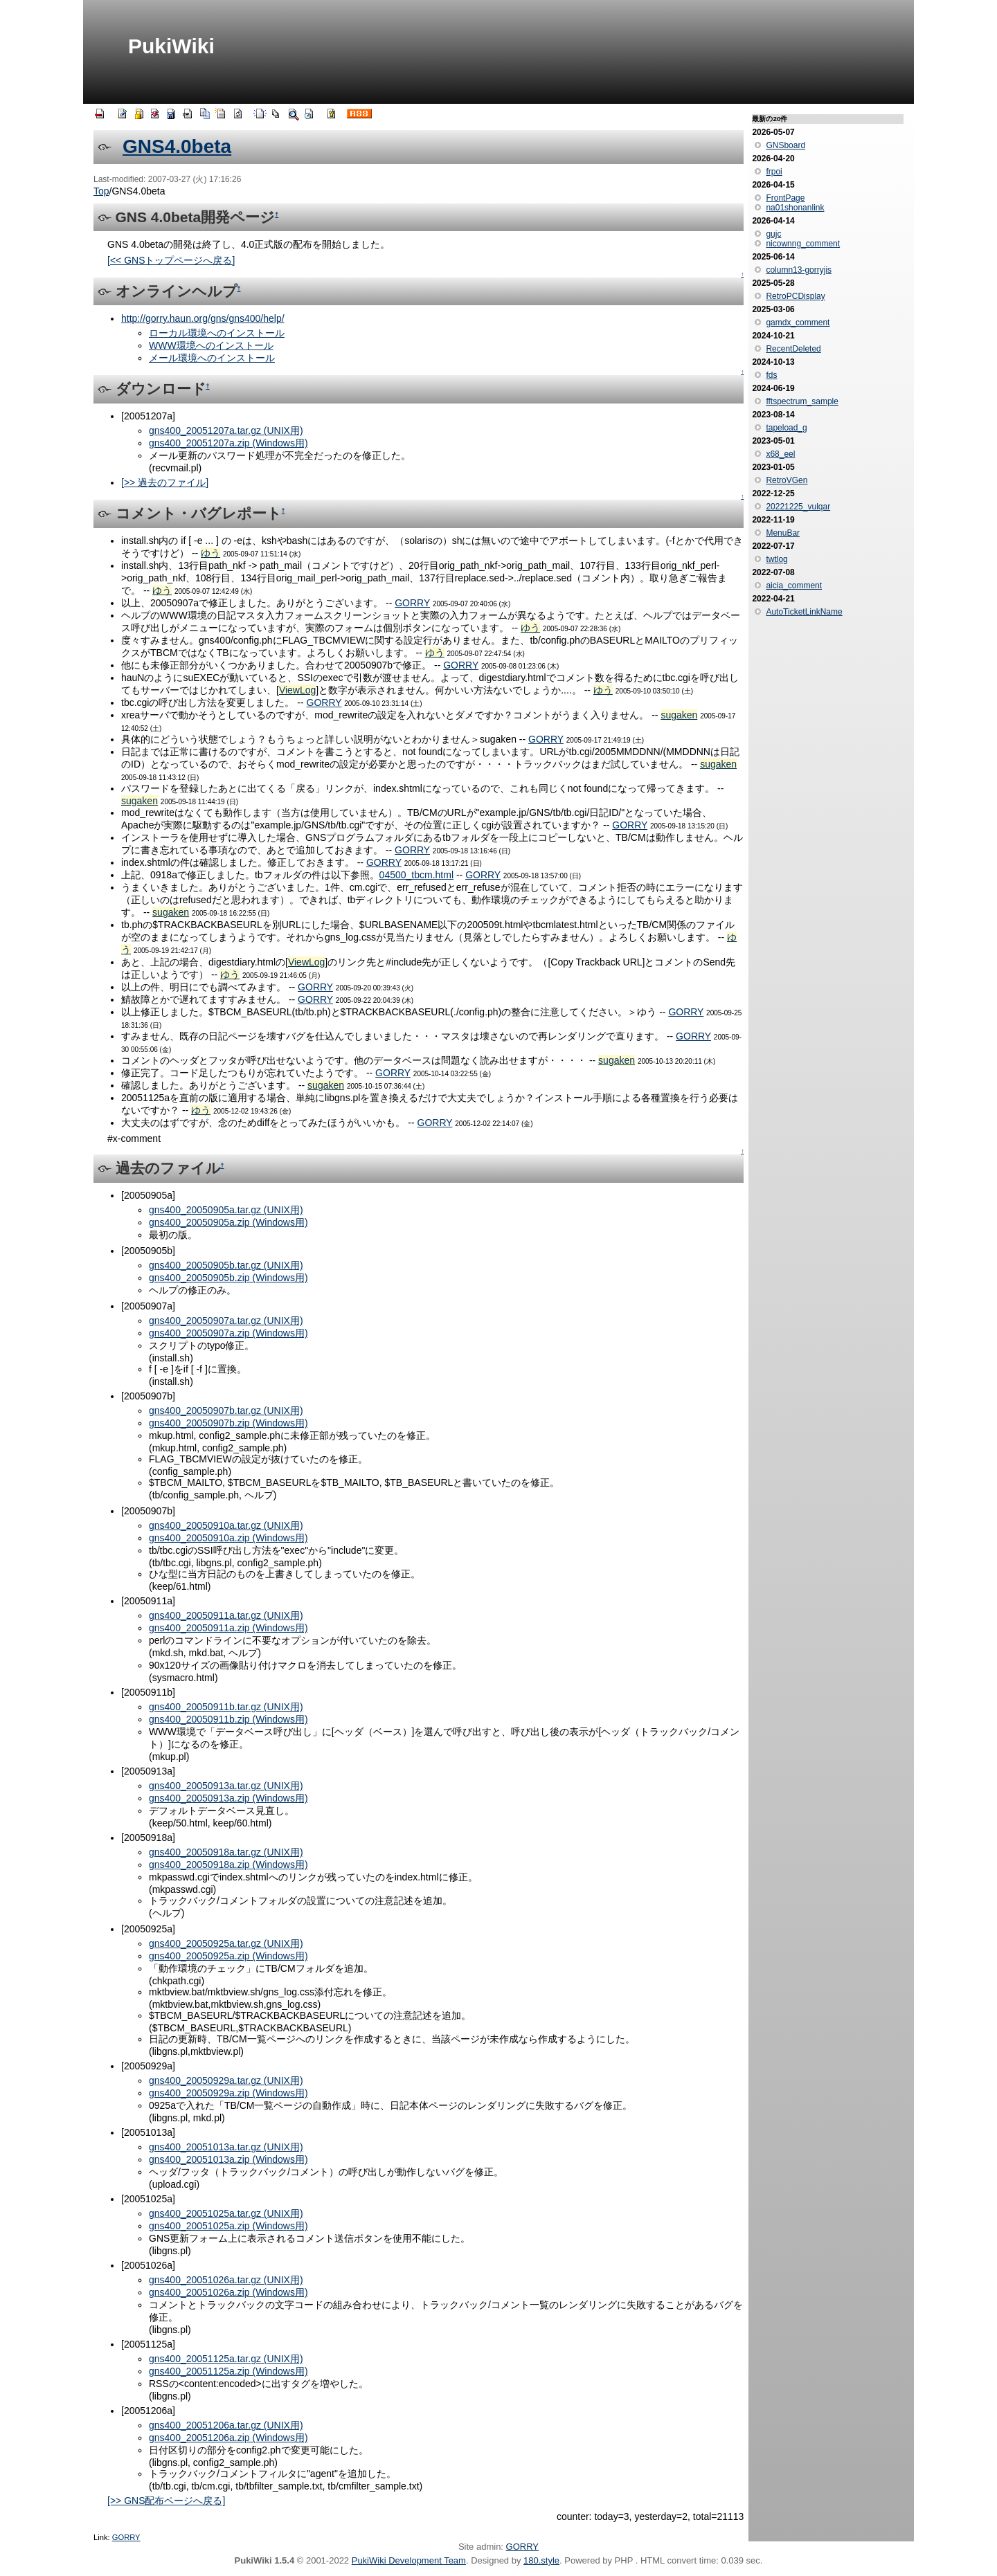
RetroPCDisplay (795, 296)
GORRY (412, 602)
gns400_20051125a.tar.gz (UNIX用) (226, 2358)
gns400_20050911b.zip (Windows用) (228, 1719)
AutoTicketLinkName (804, 612)
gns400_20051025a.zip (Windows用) (228, 2225)
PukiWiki (171, 46)
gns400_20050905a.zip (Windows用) (228, 1222)
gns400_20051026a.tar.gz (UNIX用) (226, 2279)
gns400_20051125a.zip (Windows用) (228, 2371)
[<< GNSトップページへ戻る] (171, 260)
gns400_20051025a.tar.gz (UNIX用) (226, 2213)
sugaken (679, 714)
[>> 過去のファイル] (164, 482)
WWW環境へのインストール (211, 345)
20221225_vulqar (798, 506)
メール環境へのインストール (212, 357)
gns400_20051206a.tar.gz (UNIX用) (226, 2425)
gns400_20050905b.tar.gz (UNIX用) (226, 1265)
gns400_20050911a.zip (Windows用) (228, 1627)
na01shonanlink (795, 207)
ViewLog (297, 690)
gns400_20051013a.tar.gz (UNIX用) (226, 2146)
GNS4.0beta (177, 146)
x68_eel (780, 454)
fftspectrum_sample (802, 401)
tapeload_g (786, 428)
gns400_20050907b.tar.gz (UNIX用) (226, 1410)
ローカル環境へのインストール (217, 332)
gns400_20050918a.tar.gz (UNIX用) (226, 1852)
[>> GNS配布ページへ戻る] (166, 2500)
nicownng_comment (803, 243)
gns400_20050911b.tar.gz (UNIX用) (226, 1706)
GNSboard (785, 145)
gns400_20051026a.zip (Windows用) (228, 2292)
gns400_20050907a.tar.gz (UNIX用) (226, 1320)
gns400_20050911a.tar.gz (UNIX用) (226, 1615)
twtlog (776, 559)
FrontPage (785, 198)
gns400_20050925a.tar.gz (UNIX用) (226, 1943)
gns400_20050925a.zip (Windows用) (228, 1955)
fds (771, 375)
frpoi (774, 171)
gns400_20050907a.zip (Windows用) (228, 1333)
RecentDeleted (793, 349)
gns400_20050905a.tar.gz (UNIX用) (226, 1209)
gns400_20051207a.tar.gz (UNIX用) (226, 430)
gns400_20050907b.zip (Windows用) (228, 1422)
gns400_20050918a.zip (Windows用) (228, 1864)
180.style (541, 2560)
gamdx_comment (797, 322)
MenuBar (783, 533)
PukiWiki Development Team (409, 2560)
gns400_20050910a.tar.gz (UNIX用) (226, 1525)
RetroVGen (786, 480)
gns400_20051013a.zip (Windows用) (228, 2159)
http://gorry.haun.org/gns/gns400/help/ (203, 318)
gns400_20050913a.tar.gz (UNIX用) (226, 1785)
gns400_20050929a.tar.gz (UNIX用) (226, 2080)
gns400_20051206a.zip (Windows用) (228, 2437)
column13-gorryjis (799, 270)
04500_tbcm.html (416, 874)
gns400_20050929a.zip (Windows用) (228, 2092)
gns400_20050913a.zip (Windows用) (228, 1798)
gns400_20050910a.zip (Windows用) (228, 1537)
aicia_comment (794, 585)
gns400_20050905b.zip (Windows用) (228, 1277)
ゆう (210, 553)
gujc (773, 234)
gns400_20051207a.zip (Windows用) (228, 442)
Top (101, 191)
